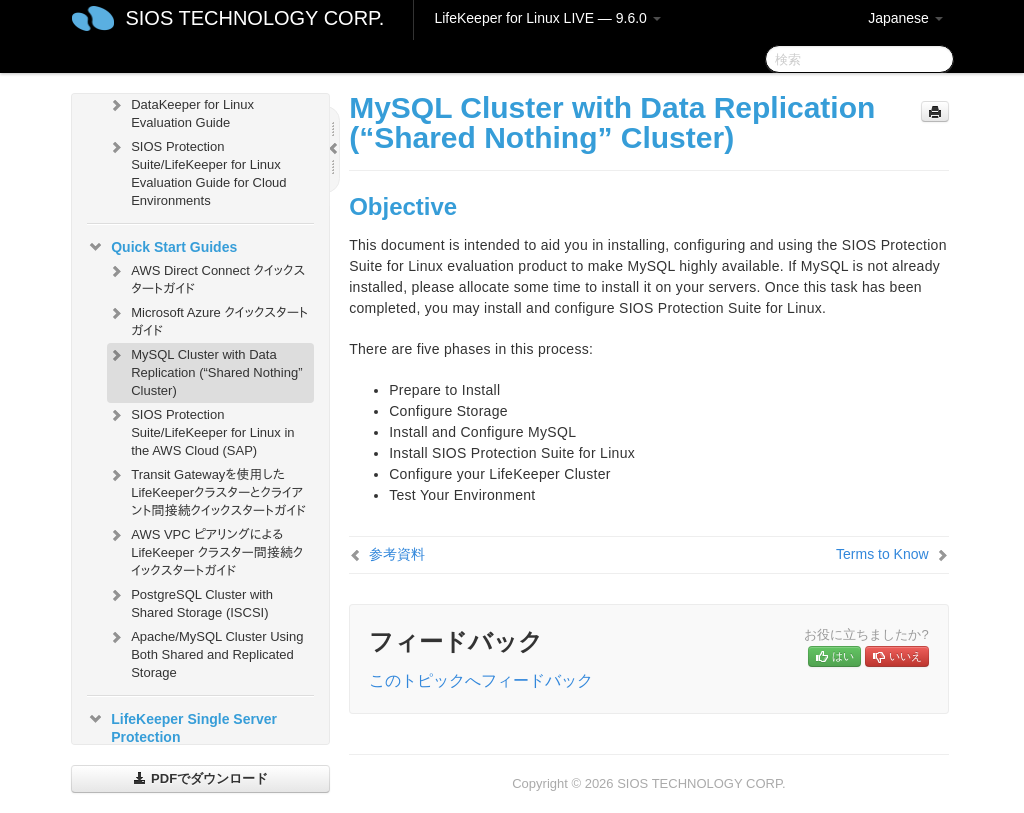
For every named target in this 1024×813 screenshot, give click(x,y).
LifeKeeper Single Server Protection (182, 726)
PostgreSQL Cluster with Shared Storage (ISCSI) (190, 601)
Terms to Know (882, 554)
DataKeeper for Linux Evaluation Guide (180, 111)
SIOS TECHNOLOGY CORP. (254, 18)
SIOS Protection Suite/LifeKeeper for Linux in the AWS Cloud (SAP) (200, 430)
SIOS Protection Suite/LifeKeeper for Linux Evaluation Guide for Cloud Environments (196, 171)
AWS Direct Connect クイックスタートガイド (206, 277)
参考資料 (397, 554)
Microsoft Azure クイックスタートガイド (207, 319)
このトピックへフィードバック (481, 680)
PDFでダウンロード (200, 778)
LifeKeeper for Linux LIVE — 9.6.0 (547, 18)
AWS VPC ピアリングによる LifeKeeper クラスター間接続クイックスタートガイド (205, 550)
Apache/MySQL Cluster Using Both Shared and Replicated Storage (205, 652)
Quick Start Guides (162, 247)
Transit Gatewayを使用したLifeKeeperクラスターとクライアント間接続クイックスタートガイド (206, 490)
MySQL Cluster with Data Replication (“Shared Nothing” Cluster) (204, 370)
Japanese (905, 18)
